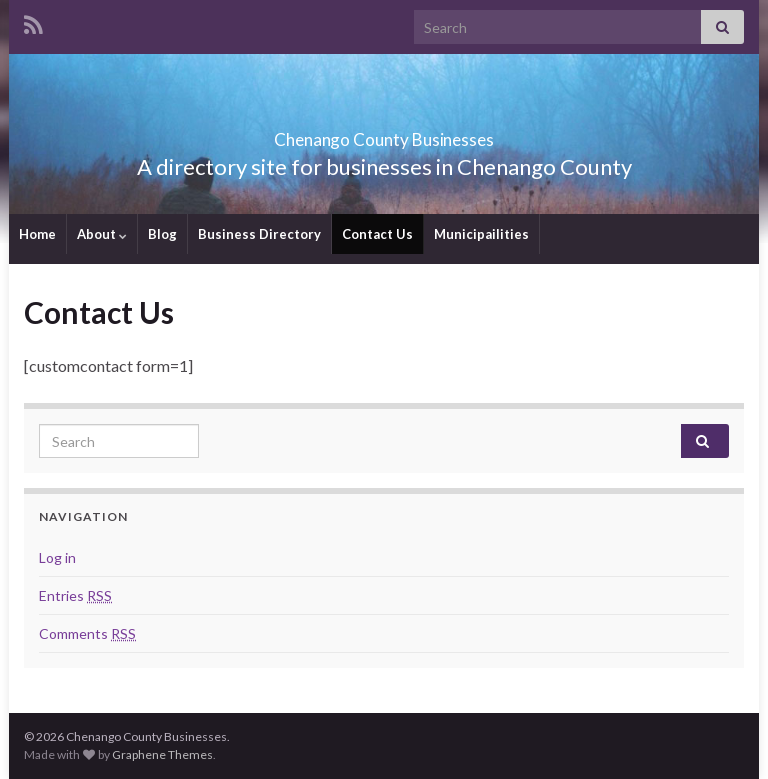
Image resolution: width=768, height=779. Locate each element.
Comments (87, 633)
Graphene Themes (162, 754)
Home (37, 234)
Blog (162, 234)
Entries (75, 595)
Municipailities (481, 234)
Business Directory (259, 234)
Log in (57, 557)
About (102, 234)
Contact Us (377, 234)
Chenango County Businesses (384, 133)
